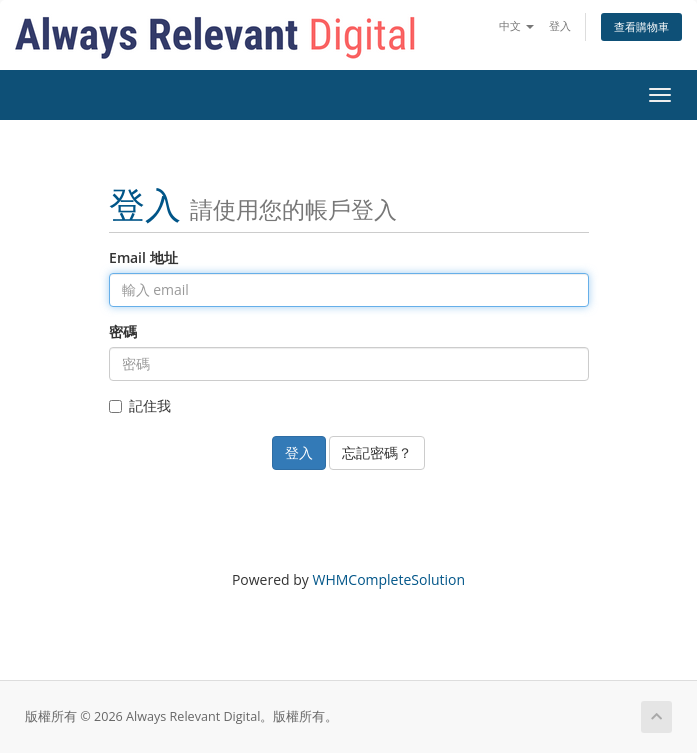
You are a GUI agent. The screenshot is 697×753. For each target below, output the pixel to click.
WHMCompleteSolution (388, 579)
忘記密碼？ (377, 452)
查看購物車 (641, 26)
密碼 (123, 331)
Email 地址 (143, 257)
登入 (560, 25)
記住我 (140, 405)
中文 (516, 25)
